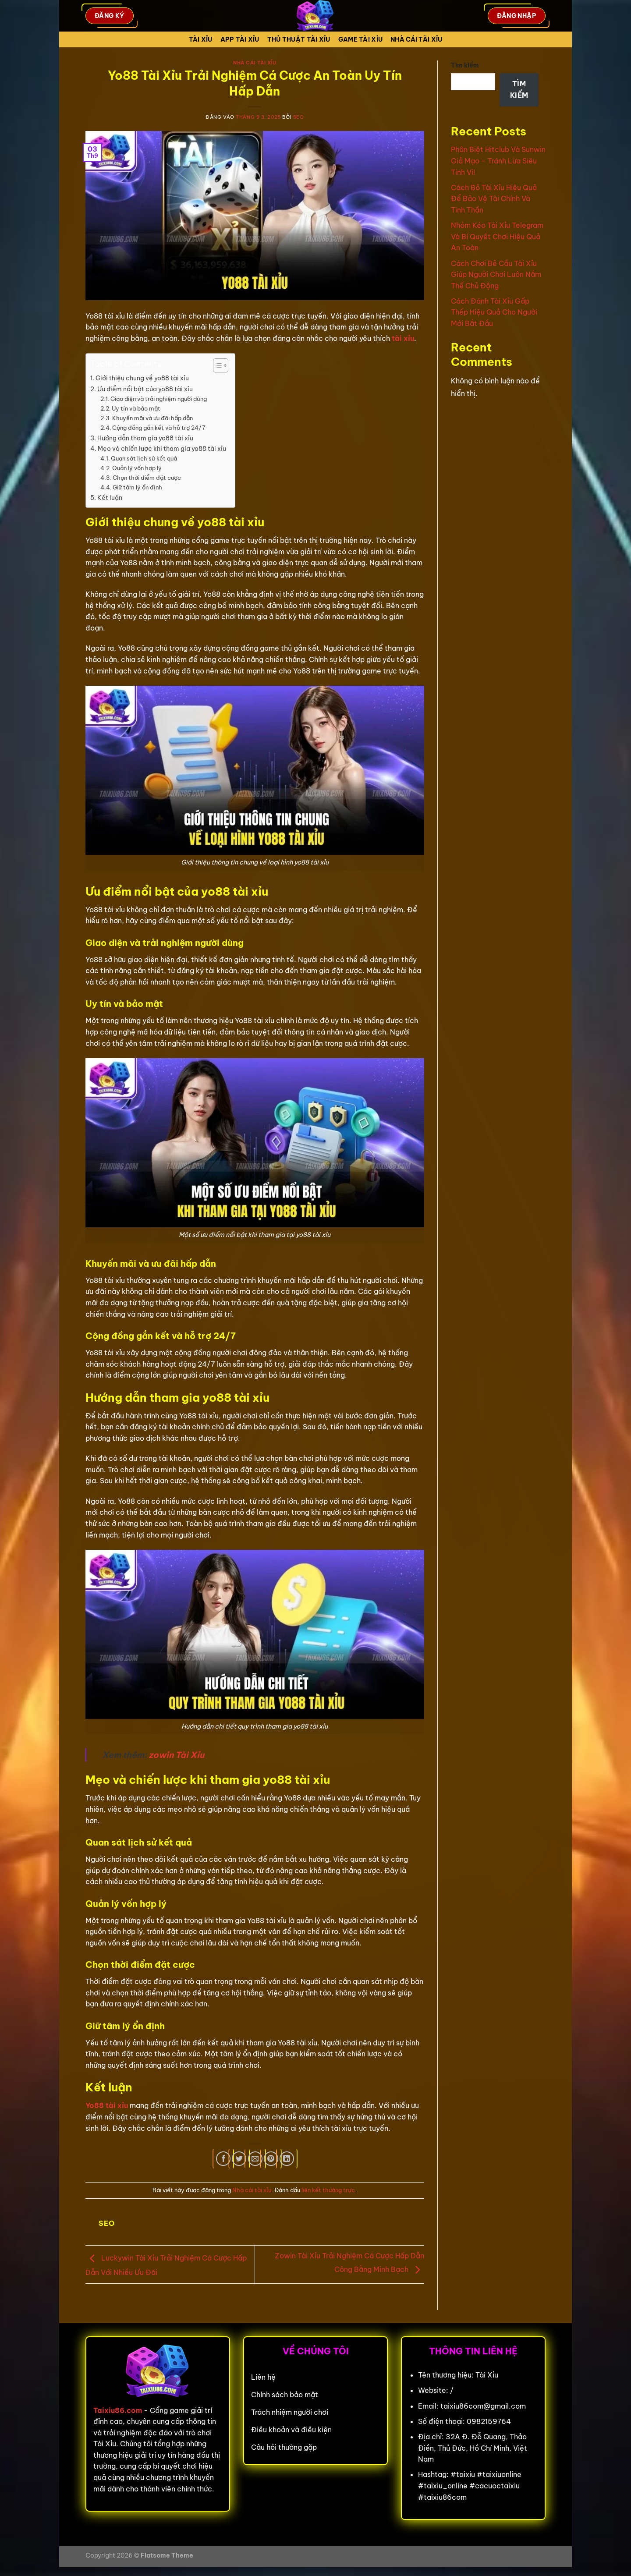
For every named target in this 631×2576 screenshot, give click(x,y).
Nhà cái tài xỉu (416, 39)
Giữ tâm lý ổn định (137, 487)
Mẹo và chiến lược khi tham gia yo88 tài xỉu (162, 449)
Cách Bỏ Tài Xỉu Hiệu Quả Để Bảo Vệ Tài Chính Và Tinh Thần (494, 198)
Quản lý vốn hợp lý (137, 467)
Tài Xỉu (201, 39)
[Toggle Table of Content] (216, 365)
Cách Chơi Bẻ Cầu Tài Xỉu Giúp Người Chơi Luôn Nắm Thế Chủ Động (496, 274)
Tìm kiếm (465, 65)
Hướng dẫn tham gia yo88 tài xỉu (145, 438)
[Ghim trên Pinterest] (271, 2158)
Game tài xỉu (360, 39)
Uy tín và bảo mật (136, 408)
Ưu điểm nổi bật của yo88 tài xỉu (145, 389)
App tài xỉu (239, 39)
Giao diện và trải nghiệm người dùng (158, 398)
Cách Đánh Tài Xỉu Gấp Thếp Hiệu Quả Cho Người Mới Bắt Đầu (494, 312)
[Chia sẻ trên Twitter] (239, 2158)
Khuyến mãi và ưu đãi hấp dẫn (152, 418)
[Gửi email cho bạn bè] (255, 2158)
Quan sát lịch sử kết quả (144, 458)
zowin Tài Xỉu (176, 1755)
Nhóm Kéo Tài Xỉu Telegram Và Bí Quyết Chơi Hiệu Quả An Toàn (497, 236)
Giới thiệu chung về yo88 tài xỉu (142, 378)
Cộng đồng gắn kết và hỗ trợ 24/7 (159, 427)
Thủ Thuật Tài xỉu (298, 39)
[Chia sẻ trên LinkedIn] (287, 2158)
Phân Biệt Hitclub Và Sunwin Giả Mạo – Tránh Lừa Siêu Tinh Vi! (498, 160)
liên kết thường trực (328, 2189)
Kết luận (109, 498)
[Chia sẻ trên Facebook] (223, 2158)
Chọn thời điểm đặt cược (147, 477)
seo (298, 117)
